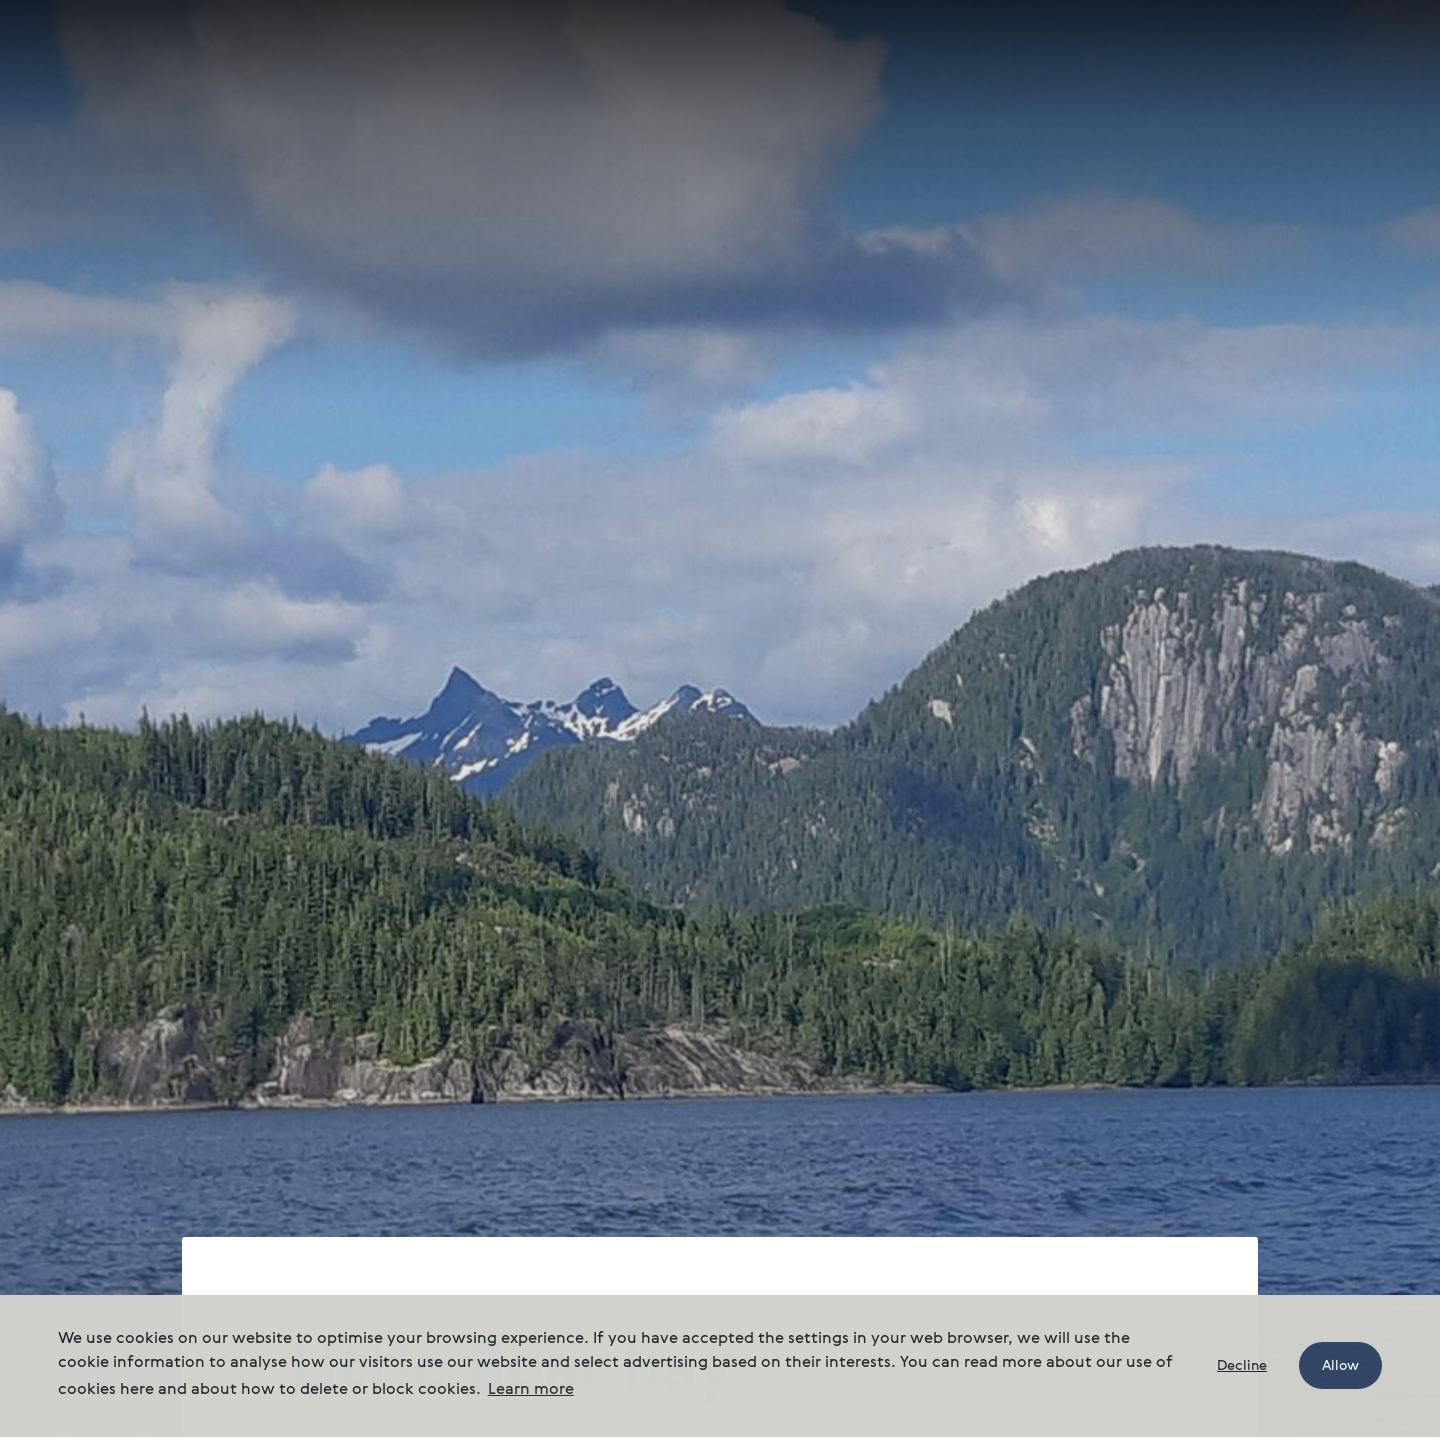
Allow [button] (1340, 1366)
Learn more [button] (531, 1390)
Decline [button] (1242, 1366)
